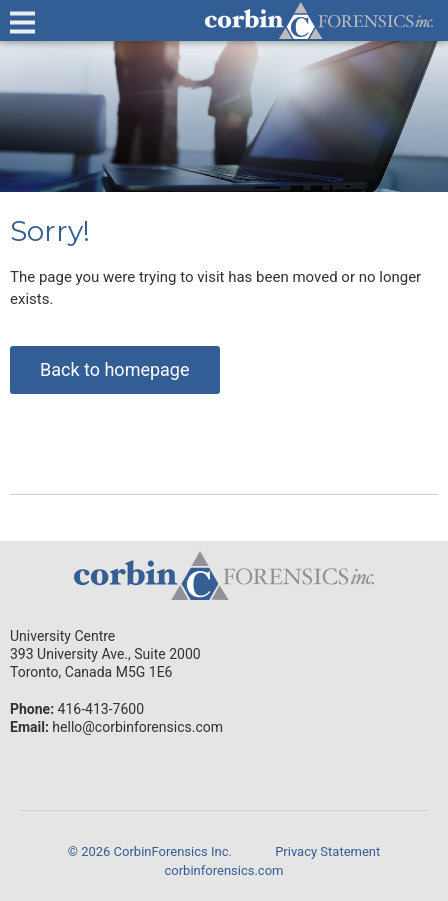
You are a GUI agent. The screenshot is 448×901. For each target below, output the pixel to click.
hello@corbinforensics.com (137, 727)
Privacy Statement (327, 851)
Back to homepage (115, 369)
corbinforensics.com (224, 870)
